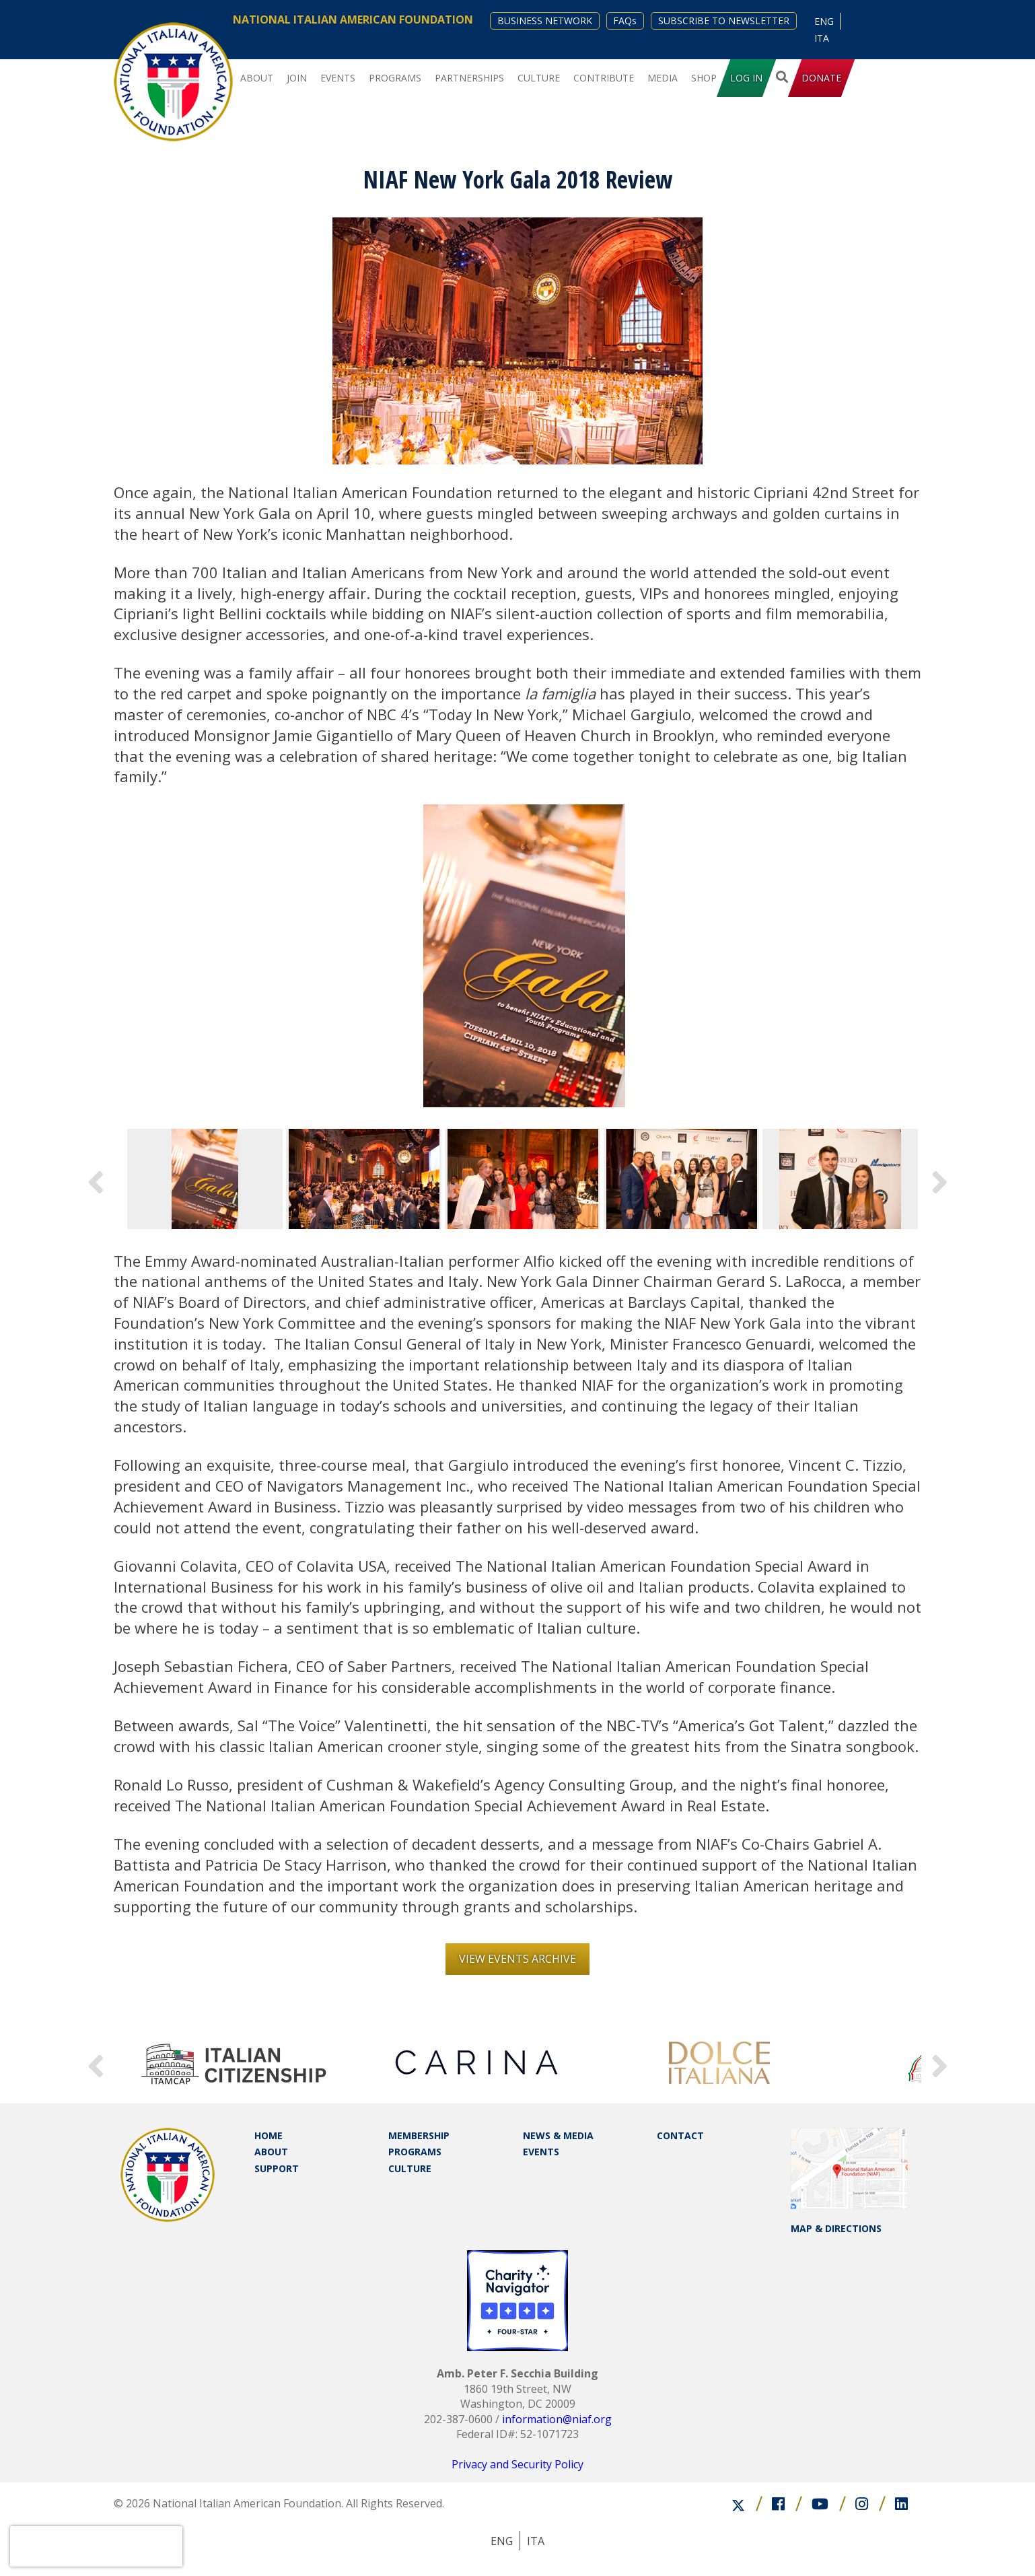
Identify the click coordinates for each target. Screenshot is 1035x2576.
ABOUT (271, 2151)
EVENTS (541, 2151)
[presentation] (96, 2546)
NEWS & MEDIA (558, 2135)
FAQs (625, 20)
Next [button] (939, 1179)
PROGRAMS (414, 2151)
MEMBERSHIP (419, 2135)
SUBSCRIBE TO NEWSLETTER (723, 20)
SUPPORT (276, 2168)
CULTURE (409, 2168)
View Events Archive (517, 1958)
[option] (524, 955)
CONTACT (680, 2135)
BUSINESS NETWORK (544, 20)
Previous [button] (95, 1179)
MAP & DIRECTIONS (836, 2228)
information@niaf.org (557, 2419)
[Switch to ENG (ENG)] (824, 21)
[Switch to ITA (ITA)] (822, 38)
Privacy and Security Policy (517, 2464)
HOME (268, 2135)
